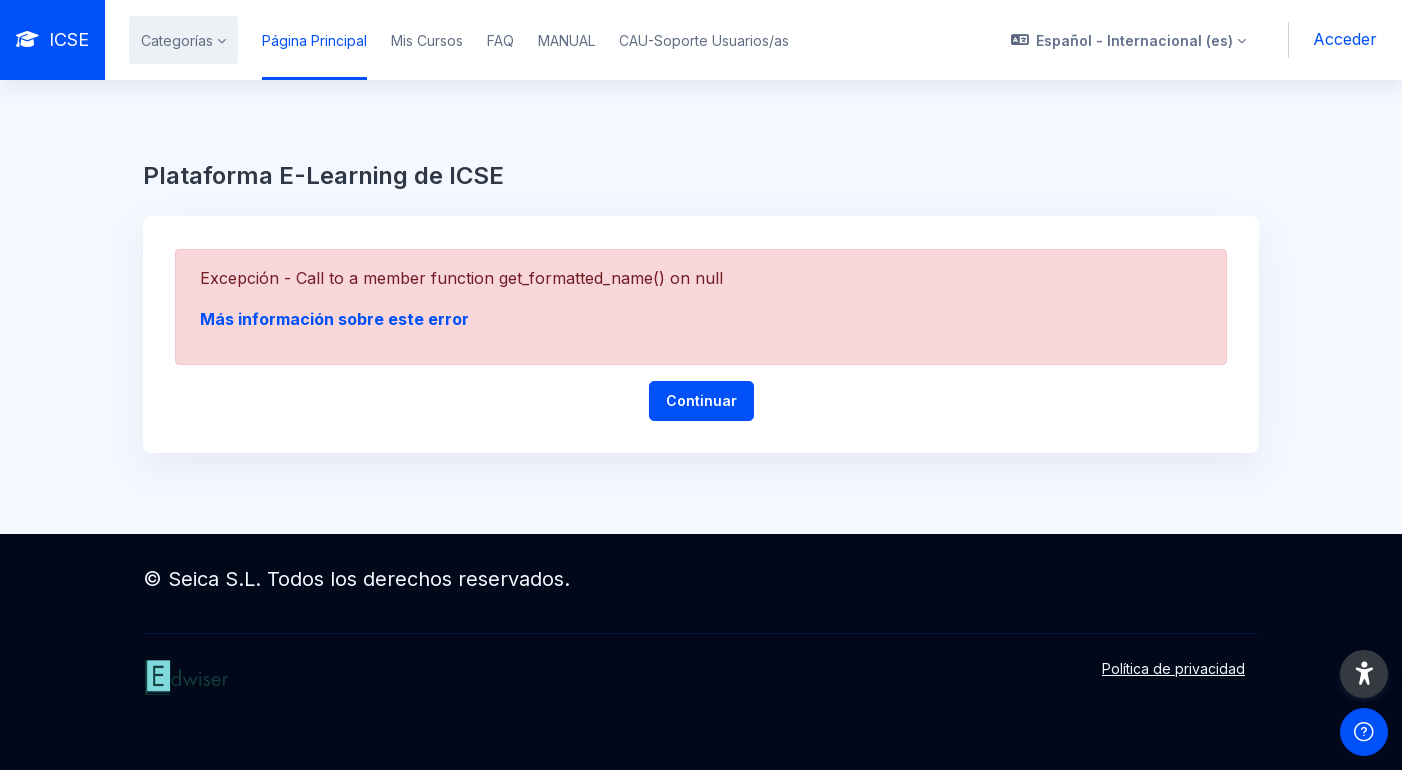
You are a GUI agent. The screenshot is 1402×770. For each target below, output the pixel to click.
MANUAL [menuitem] (566, 40)
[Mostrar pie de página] (1364, 732)
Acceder (1345, 39)
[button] (1129, 40)
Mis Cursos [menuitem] (427, 40)
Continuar (701, 400)
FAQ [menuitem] (500, 40)
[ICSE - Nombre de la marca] (52, 40)
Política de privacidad (1173, 668)
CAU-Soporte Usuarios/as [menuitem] (704, 40)
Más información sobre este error (334, 319)
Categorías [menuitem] (177, 40)
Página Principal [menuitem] (314, 40)
